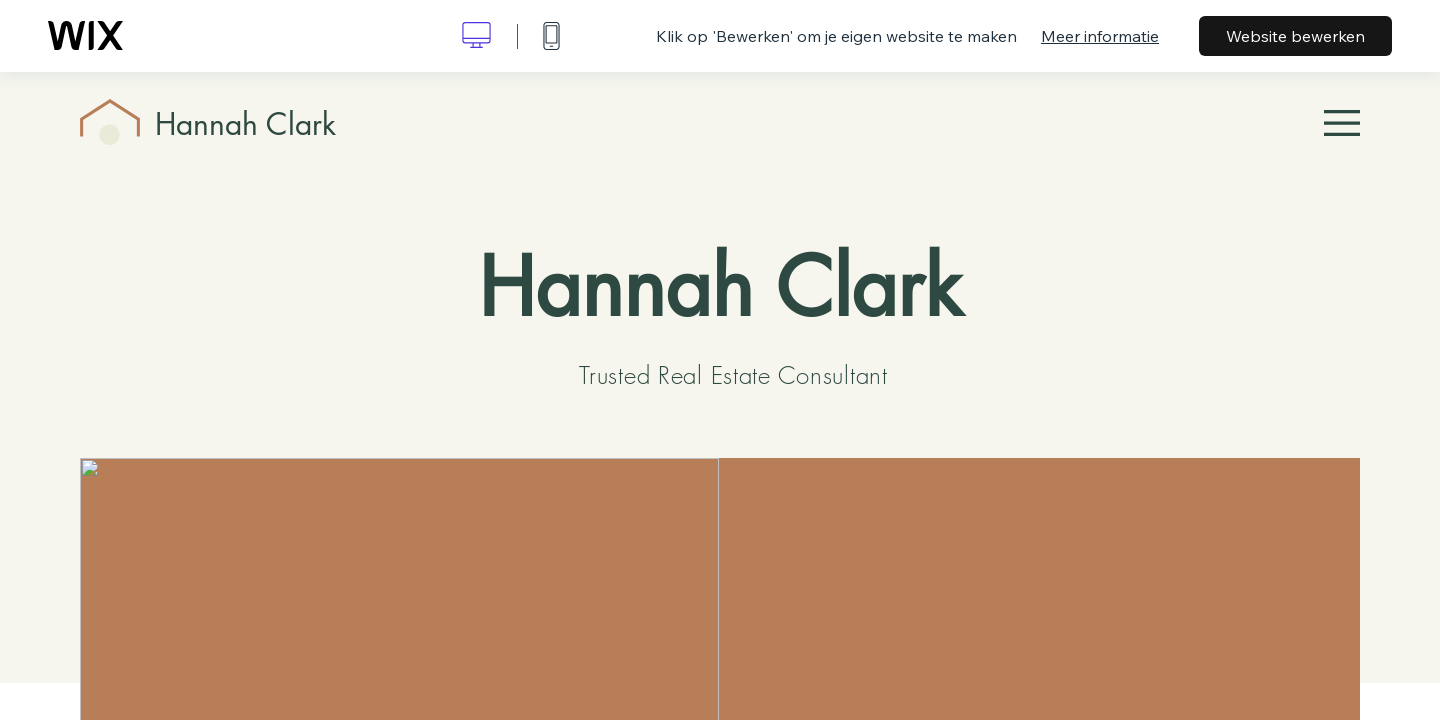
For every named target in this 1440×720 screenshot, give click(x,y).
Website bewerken (1295, 36)
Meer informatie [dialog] (1100, 36)
